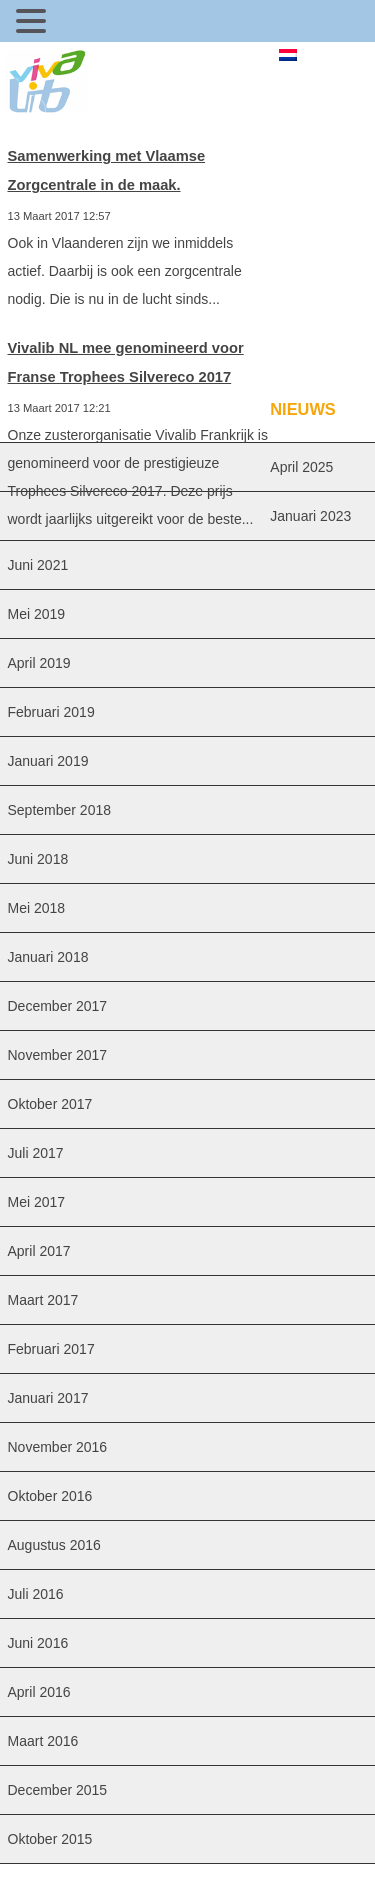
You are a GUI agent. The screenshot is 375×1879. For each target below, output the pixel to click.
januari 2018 (48, 957)
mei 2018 (37, 908)
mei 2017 (37, 1202)
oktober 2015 (50, 1839)
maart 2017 (43, 1300)
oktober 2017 (50, 1104)
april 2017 (39, 1251)
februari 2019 (51, 712)
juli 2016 (36, 1594)
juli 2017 (36, 1153)
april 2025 (301, 467)
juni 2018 (38, 859)
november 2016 (58, 1447)
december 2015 (58, 1790)
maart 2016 (43, 1741)
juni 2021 (38, 565)
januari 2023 (310, 516)
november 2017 (58, 1055)
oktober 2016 (50, 1496)
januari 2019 (48, 761)
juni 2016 (38, 1643)
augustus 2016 (54, 1545)
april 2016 (39, 1692)
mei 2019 (37, 614)
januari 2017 (48, 1398)
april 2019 (39, 663)
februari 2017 (51, 1349)
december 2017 (58, 1006)
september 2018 (60, 810)
